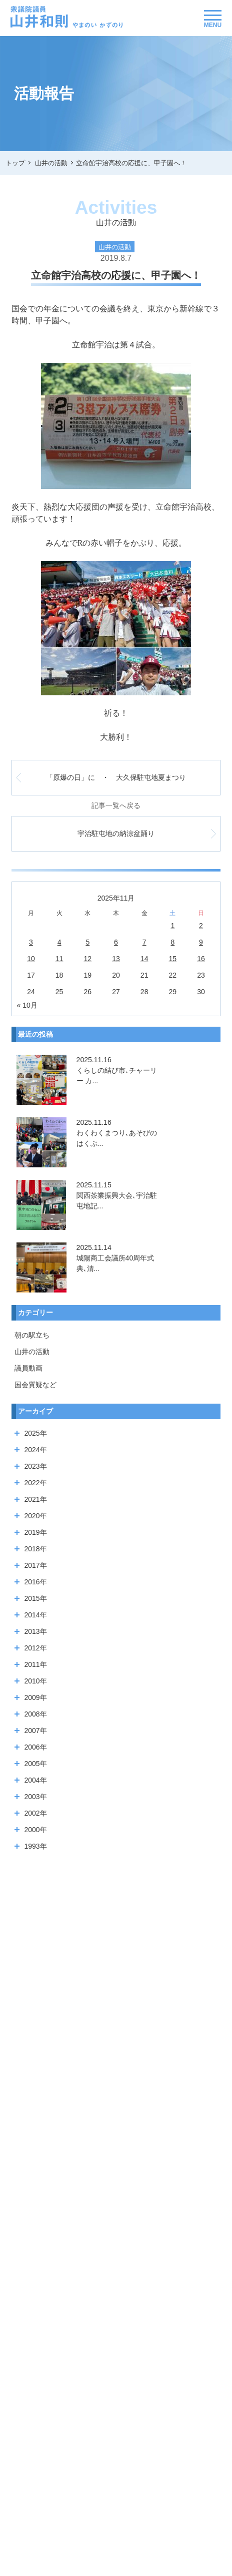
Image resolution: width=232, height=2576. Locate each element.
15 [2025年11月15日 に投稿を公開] (173, 959)
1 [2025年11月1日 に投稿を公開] (172, 926)
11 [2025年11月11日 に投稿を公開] (60, 959)
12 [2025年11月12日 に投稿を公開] (88, 959)
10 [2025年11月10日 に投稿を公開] (31, 959)
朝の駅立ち (32, 1335)
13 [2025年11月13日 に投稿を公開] (116, 959)
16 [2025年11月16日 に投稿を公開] (201, 959)
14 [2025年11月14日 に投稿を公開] (144, 959)
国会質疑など (35, 1385)
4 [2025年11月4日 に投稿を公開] (60, 942)
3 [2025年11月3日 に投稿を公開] (31, 942)
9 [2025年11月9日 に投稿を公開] (201, 942)
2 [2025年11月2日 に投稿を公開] (201, 926)
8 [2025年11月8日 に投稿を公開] (172, 942)
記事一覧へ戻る (116, 805)
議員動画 (28, 1368)
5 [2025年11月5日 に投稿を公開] (88, 942)
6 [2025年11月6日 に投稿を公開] (116, 942)
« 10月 (27, 1005)
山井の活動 (32, 1352)
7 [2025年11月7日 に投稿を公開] (144, 942)
